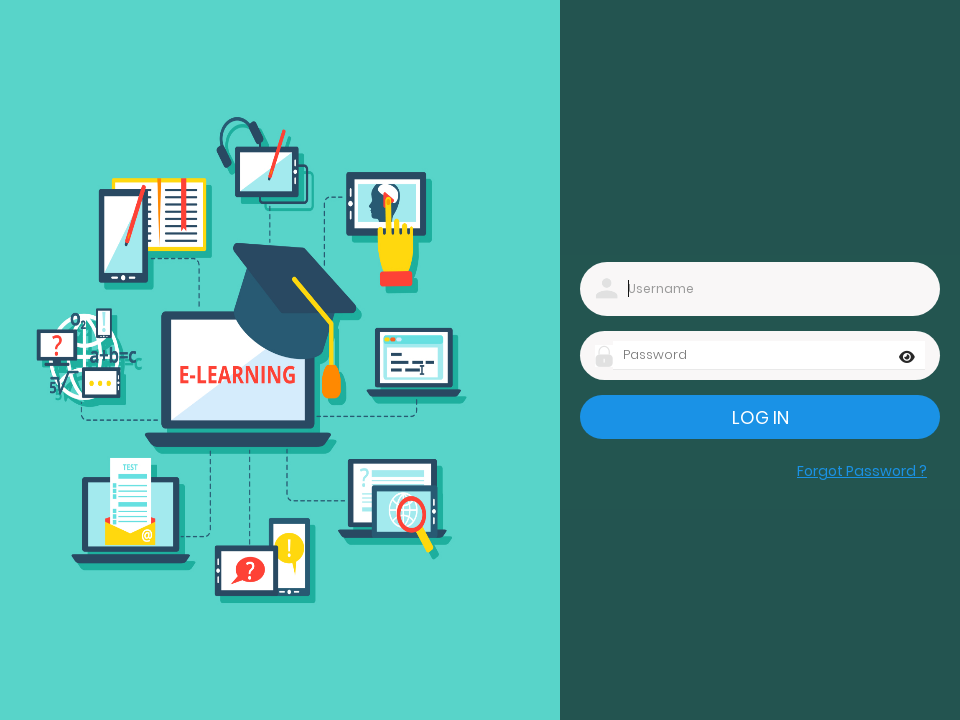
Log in (760, 417)
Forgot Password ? (862, 471)
